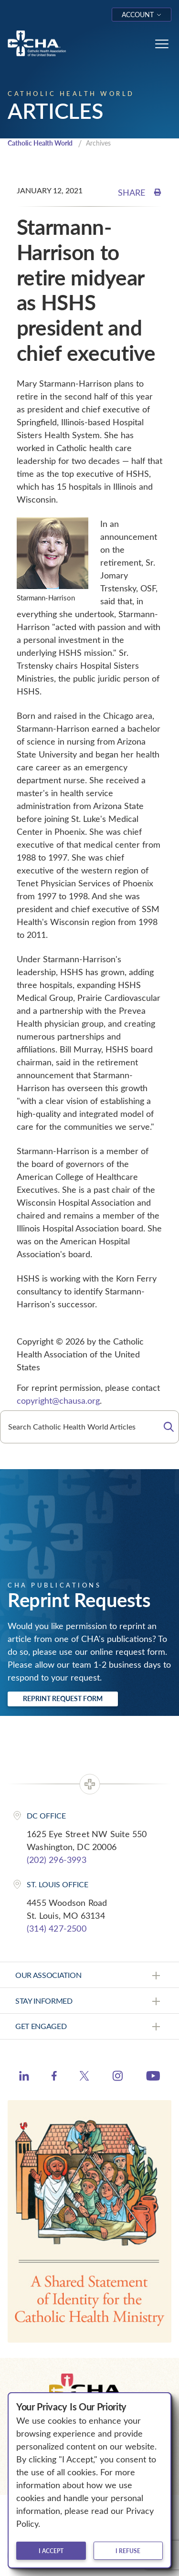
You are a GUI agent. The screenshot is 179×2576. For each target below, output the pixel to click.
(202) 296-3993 (56, 1859)
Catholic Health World (40, 142)
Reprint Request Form (63, 1698)
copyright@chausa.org (58, 1400)
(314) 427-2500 (56, 1928)
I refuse (128, 2551)
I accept (51, 2551)
